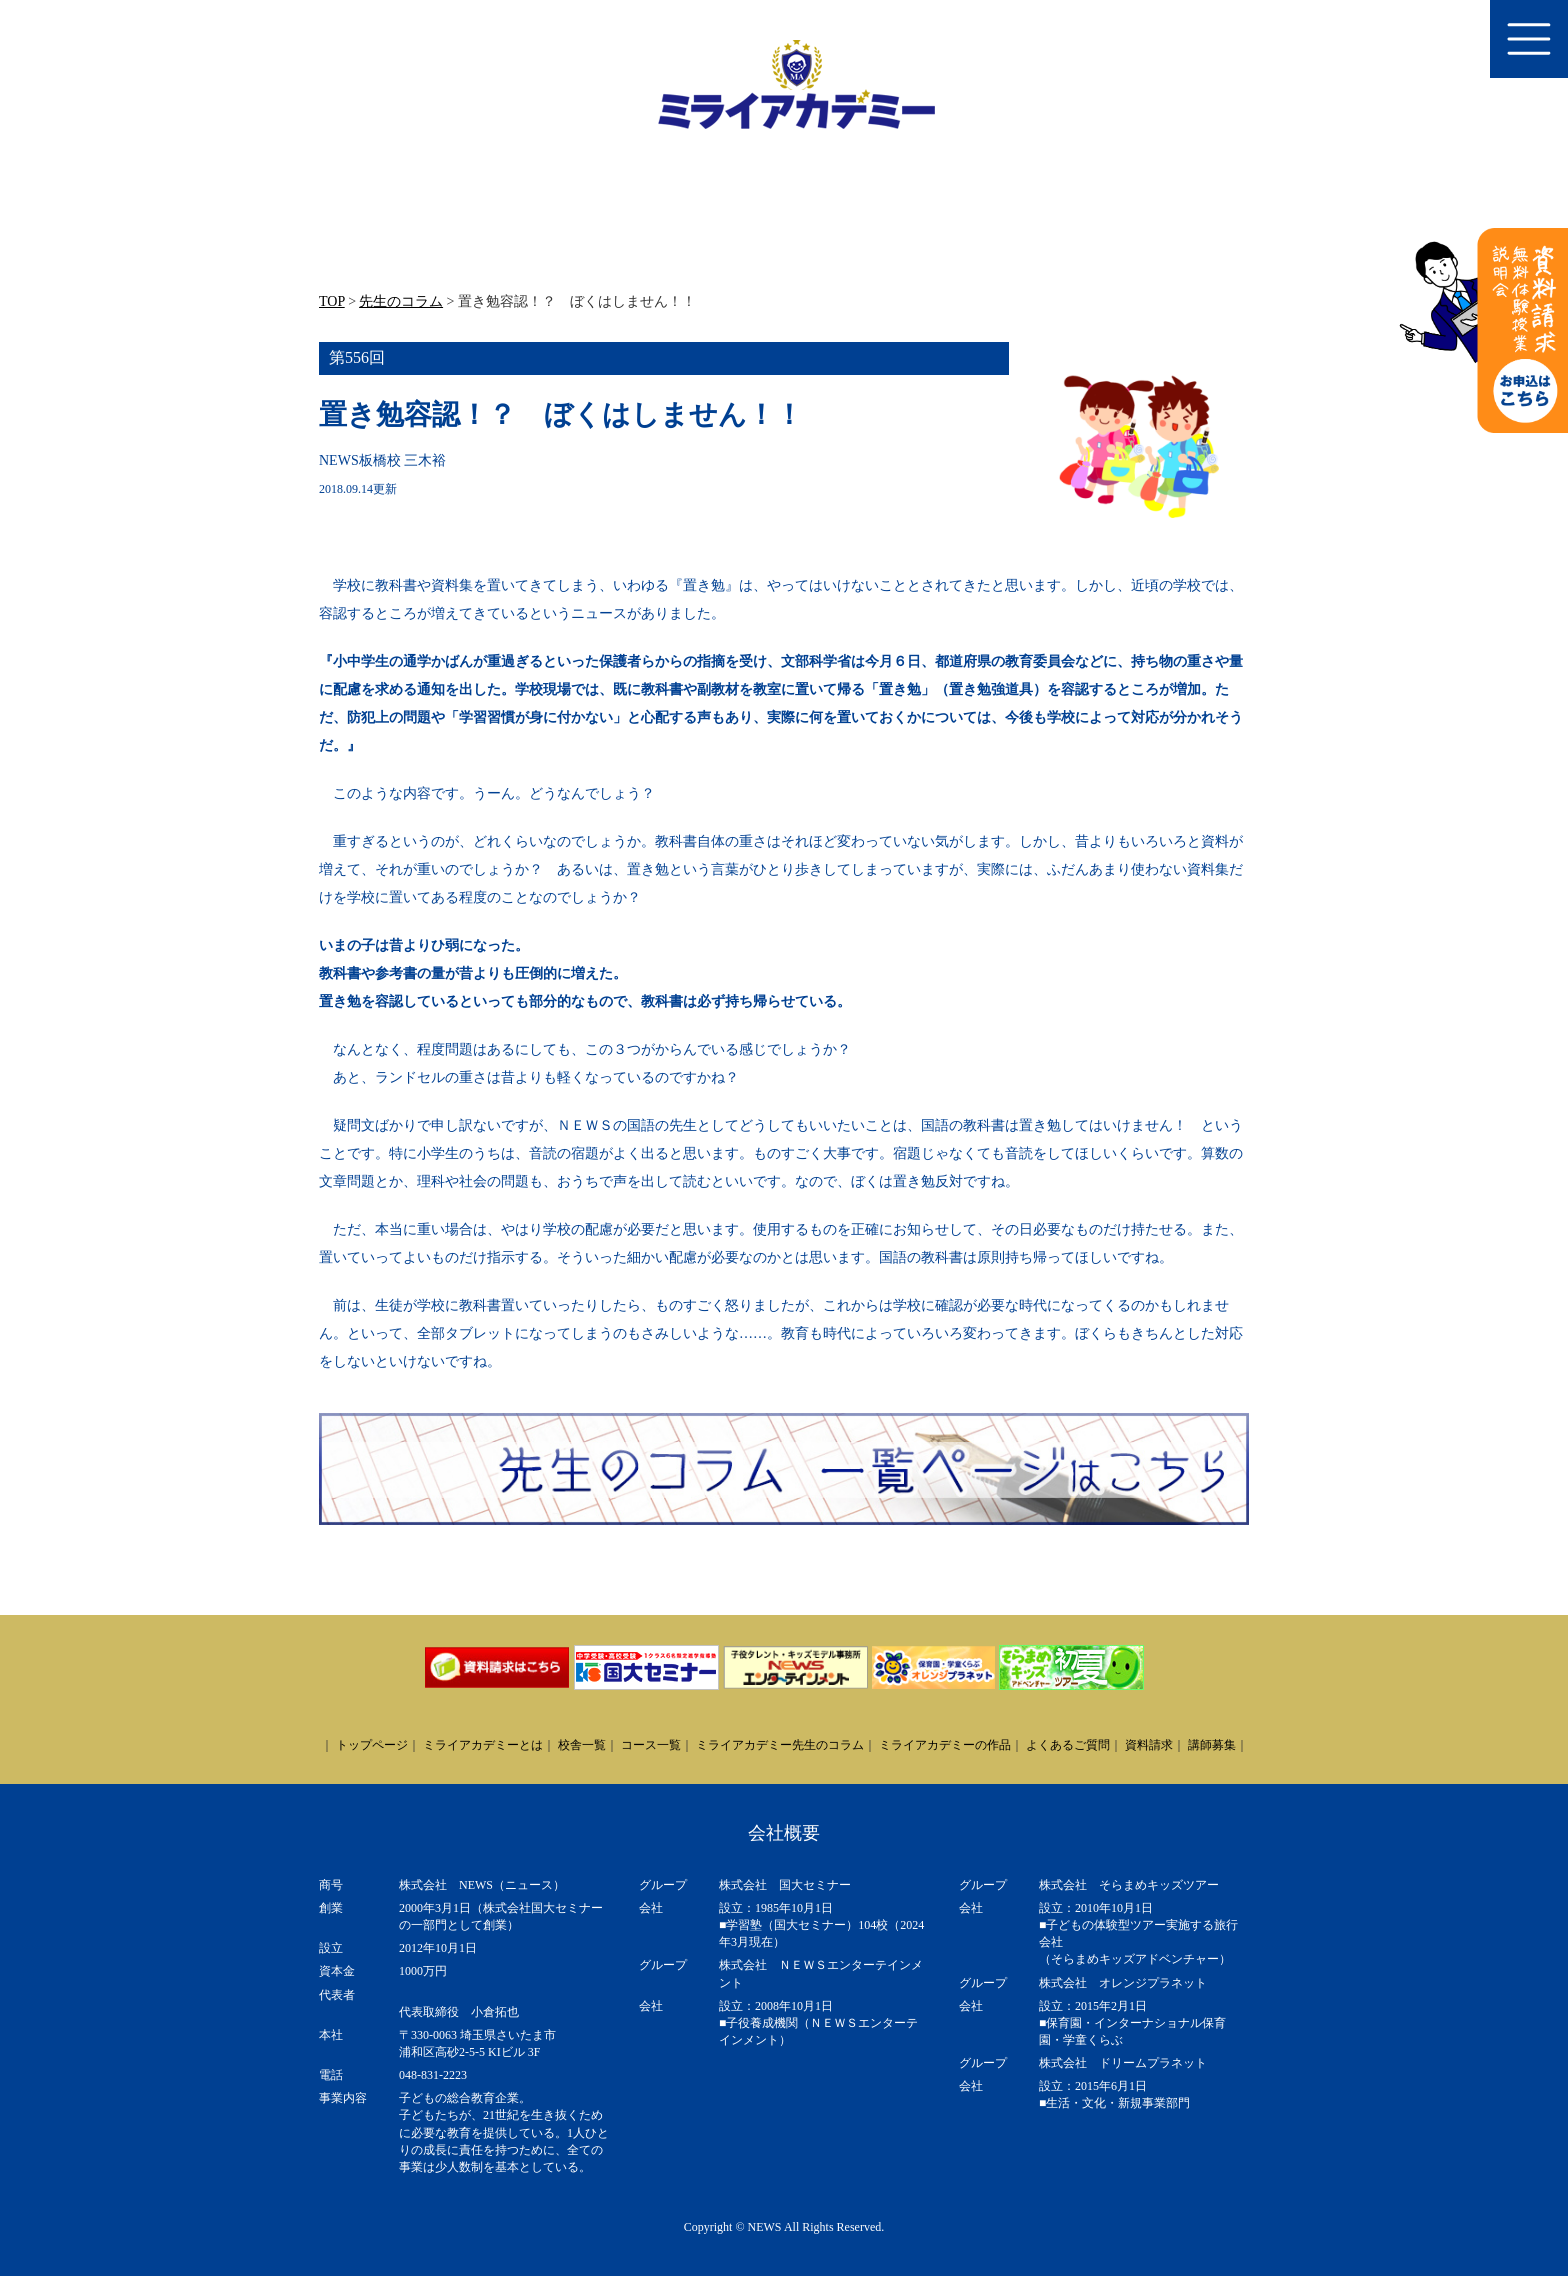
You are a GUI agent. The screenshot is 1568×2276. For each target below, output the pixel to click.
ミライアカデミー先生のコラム (780, 1745)
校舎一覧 (582, 1745)
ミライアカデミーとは (483, 1745)
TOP (332, 301)
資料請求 (1149, 1745)
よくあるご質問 (1068, 1745)
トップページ (372, 1745)
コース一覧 (651, 1745)
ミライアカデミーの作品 (945, 1745)
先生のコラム (401, 301)
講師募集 (1212, 1745)
